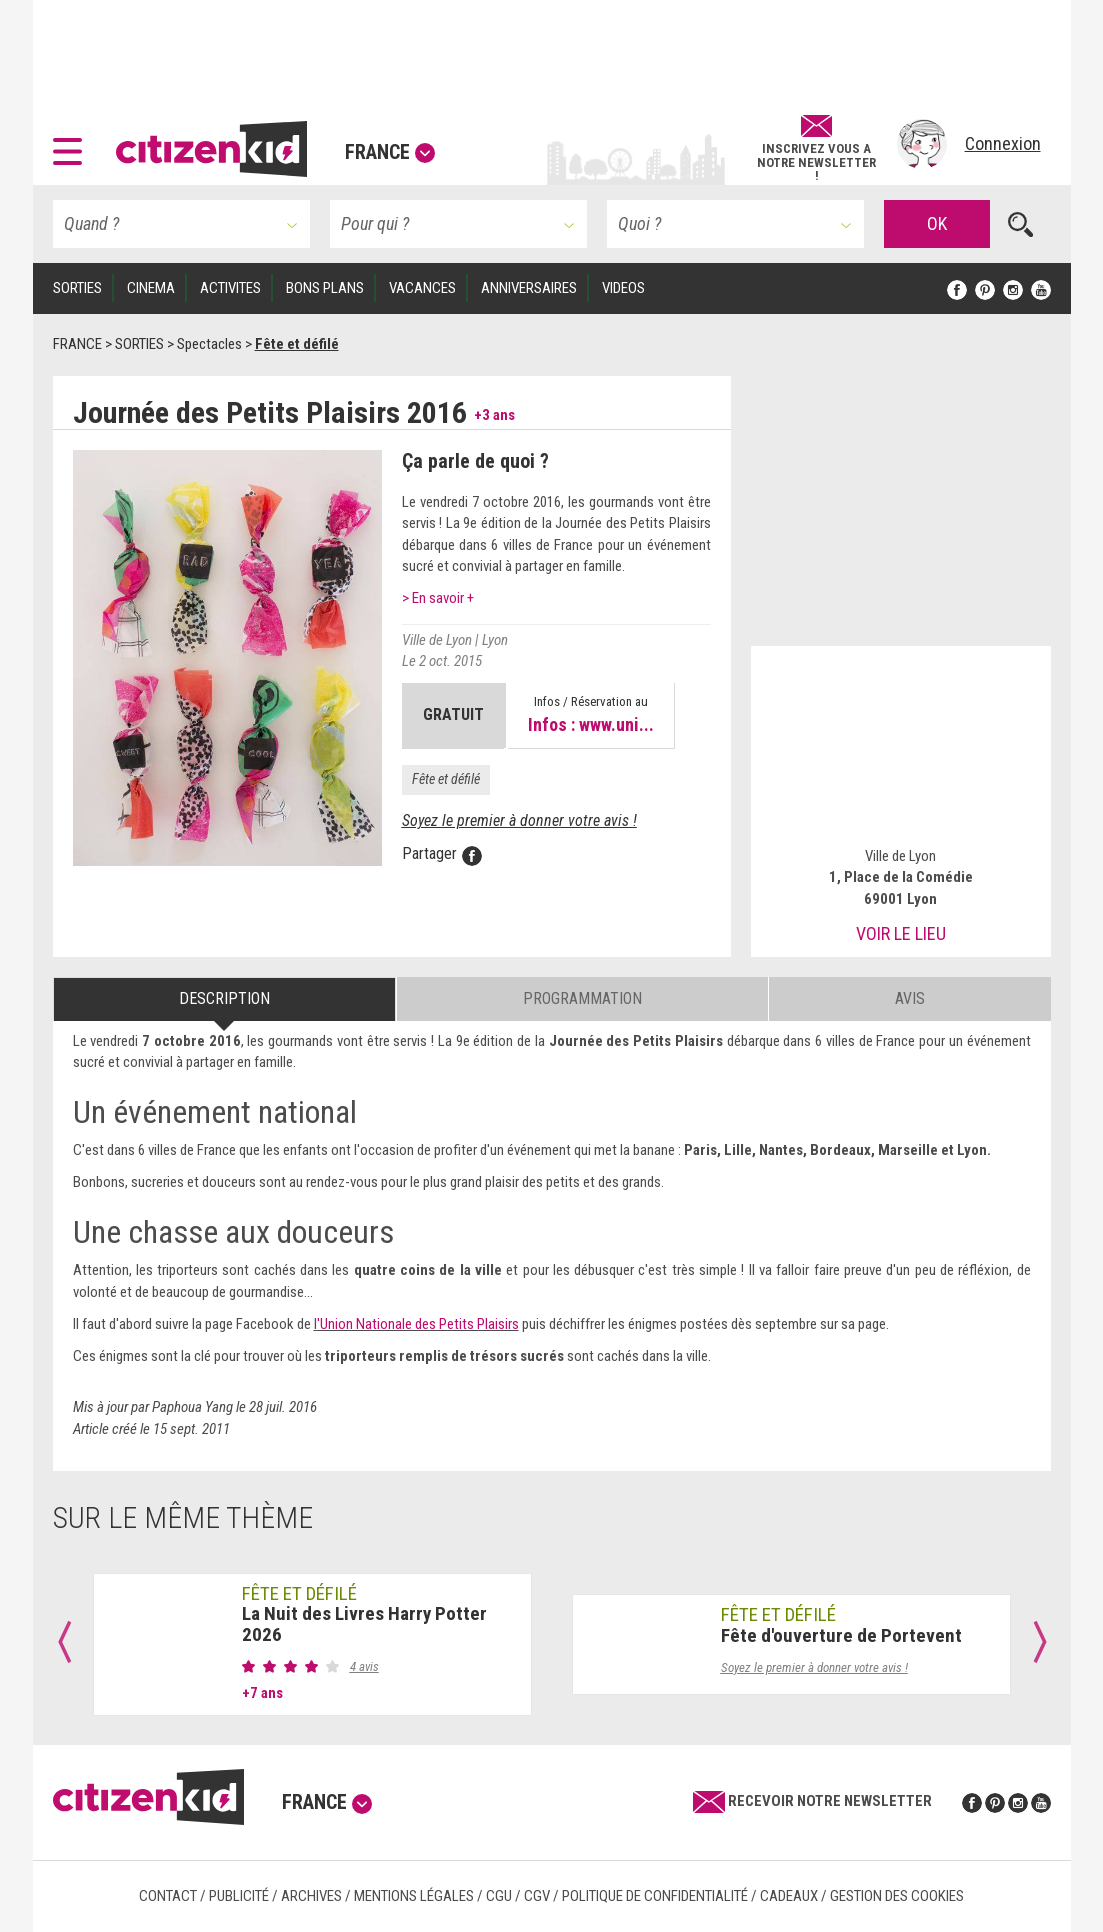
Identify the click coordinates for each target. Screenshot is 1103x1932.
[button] (72, 144)
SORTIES (77, 288)
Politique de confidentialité (655, 1896)
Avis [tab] (910, 998)
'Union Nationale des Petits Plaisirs (418, 1324)
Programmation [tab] (582, 998)
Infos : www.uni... (591, 724)
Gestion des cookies (897, 1896)
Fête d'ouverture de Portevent (841, 1635)
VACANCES (422, 288)
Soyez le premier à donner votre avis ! (519, 820)
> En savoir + (438, 598)
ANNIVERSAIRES (529, 288)
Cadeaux (789, 1896)
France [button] (390, 152)
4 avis (364, 1666)
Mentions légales (414, 1896)
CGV (537, 1896)
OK (937, 223)
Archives (311, 1896)
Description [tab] (224, 998)
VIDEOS (623, 288)
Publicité (239, 1896)
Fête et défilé (446, 779)
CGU (499, 1896)
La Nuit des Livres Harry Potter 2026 (364, 1624)
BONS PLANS (325, 288)
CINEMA (151, 288)
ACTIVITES (230, 288)
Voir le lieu (901, 933)
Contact (168, 1896)
